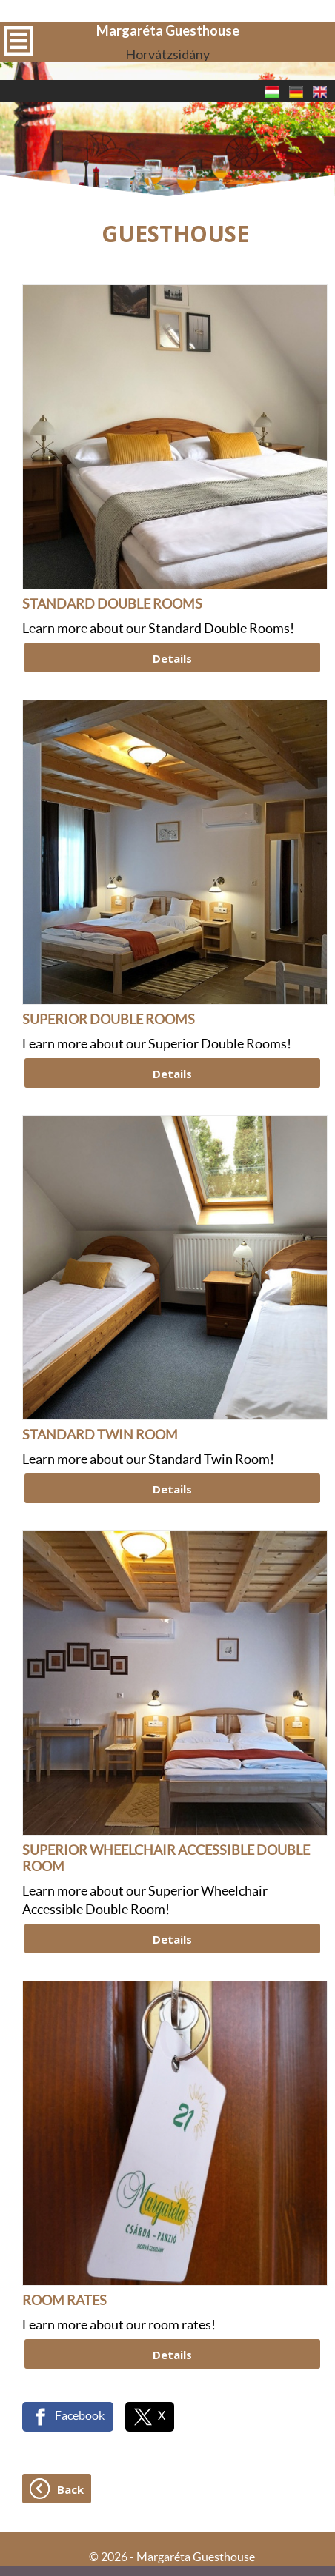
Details (172, 578)
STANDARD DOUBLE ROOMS (112, 525)
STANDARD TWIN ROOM (100, 1355)
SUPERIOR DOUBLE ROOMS (108, 940)
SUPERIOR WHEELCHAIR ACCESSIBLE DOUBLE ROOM (166, 1779)
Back (70, 2409)
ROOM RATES (64, 2221)
